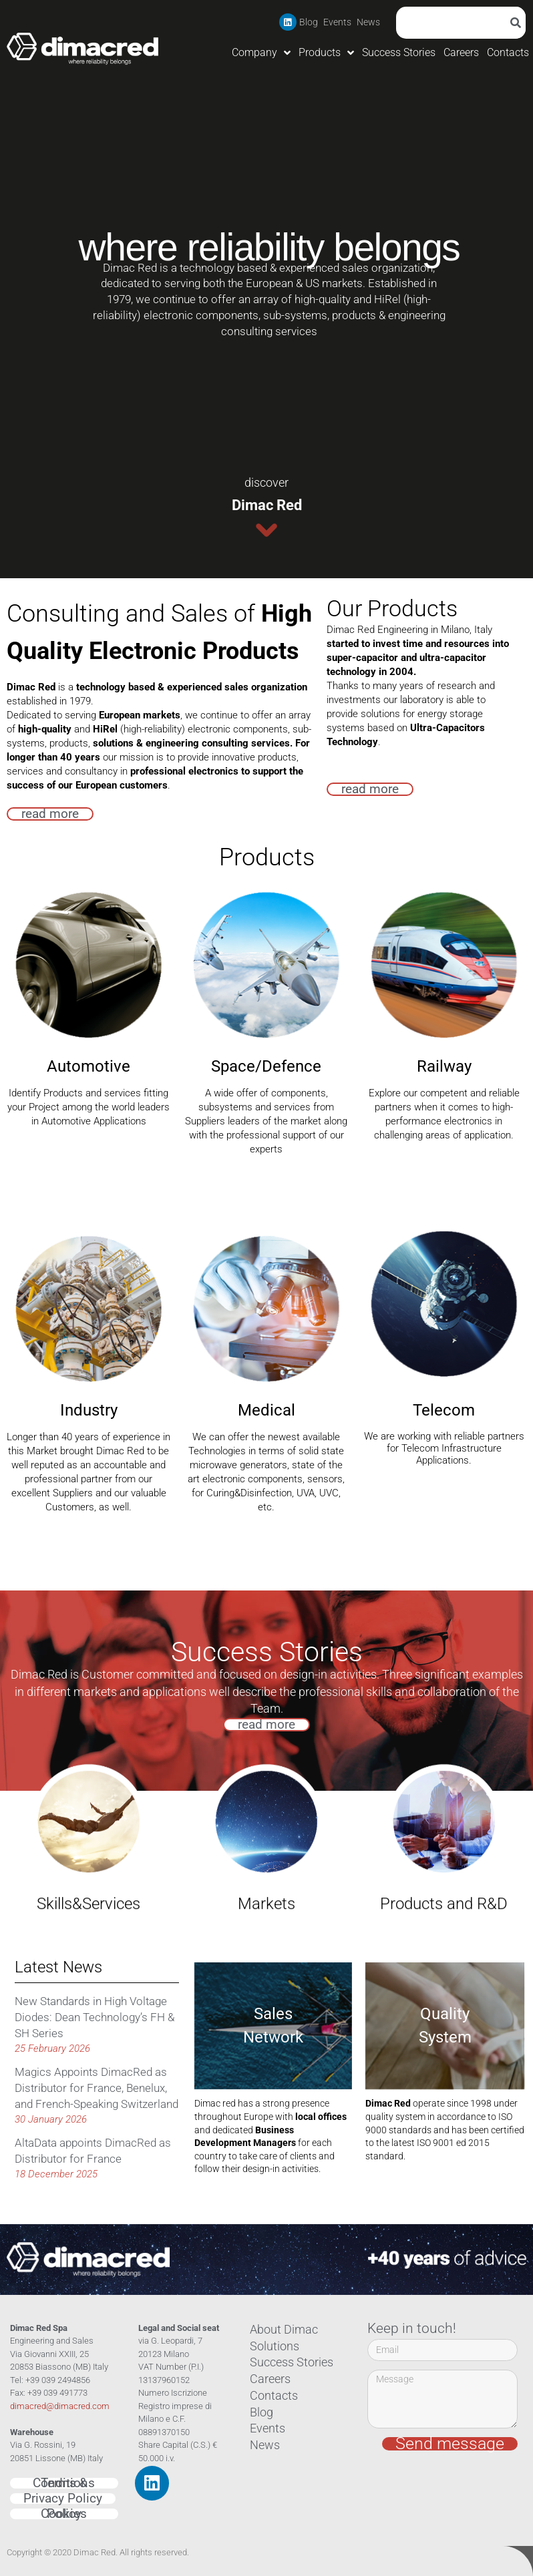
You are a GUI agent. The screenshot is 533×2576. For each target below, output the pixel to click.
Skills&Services (88, 1779)
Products (326, 52)
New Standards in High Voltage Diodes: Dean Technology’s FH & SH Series (94, 2017)
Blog (308, 22)
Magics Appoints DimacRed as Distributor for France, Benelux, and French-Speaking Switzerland (96, 2088)
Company (261, 52)
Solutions (270, 2346)
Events (337, 22)
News (368, 22)
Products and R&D (444, 1743)
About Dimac (278, 2330)
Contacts (508, 52)
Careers (461, 52)
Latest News (58, 1967)
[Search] (518, 23)
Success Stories (398, 52)
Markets (266, 1779)
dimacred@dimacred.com (60, 2406)
